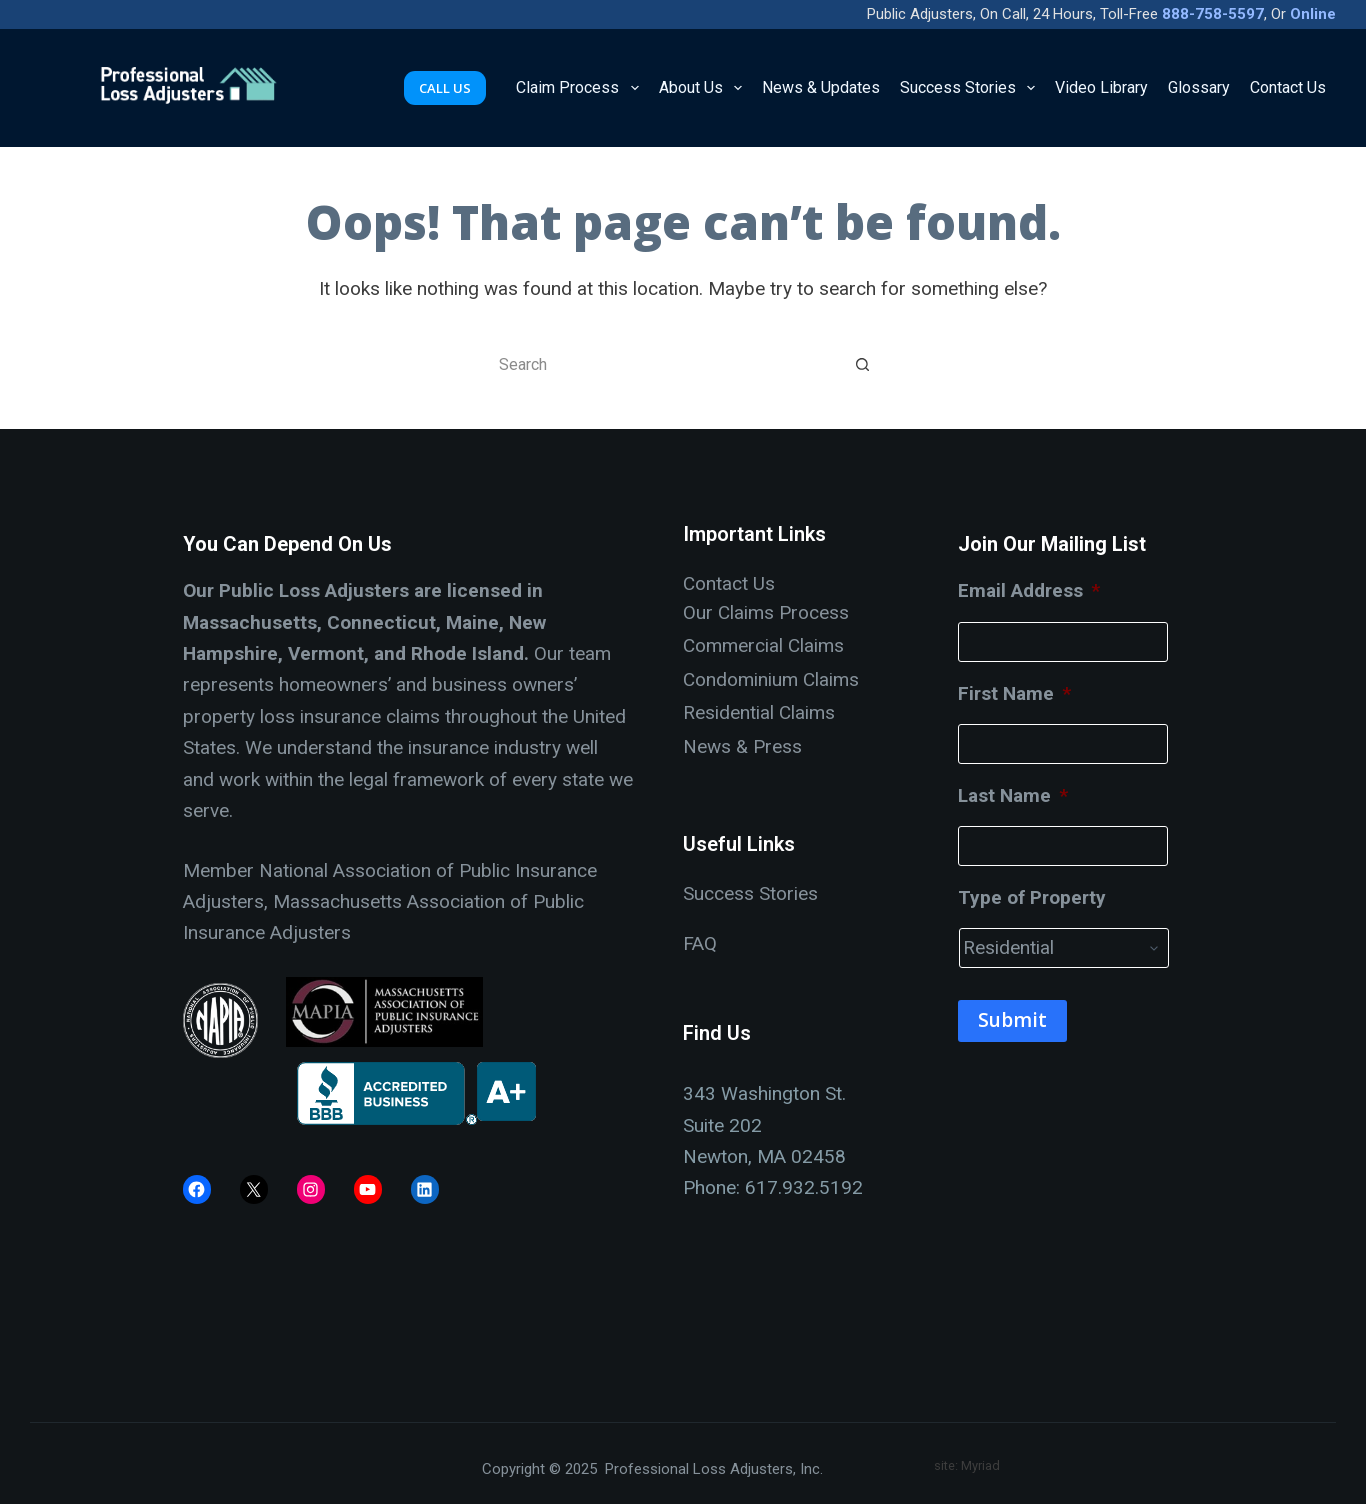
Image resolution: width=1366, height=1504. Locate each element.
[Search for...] (663, 364)
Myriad (980, 1465)
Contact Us (1288, 87)
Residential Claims (759, 712)
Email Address (1029, 590)
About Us (704, 88)
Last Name (1013, 795)
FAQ (700, 943)
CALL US (445, 88)
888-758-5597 (1213, 14)
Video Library (1101, 87)
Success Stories (971, 88)
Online (1313, 14)
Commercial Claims (763, 645)
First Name (1014, 693)
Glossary (1199, 87)
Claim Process (581, 88)
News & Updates (821, 87)
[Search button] (863, 364)
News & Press (742, 746)
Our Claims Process (766, 612)
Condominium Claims (771, 679)
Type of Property (1032, 897)
